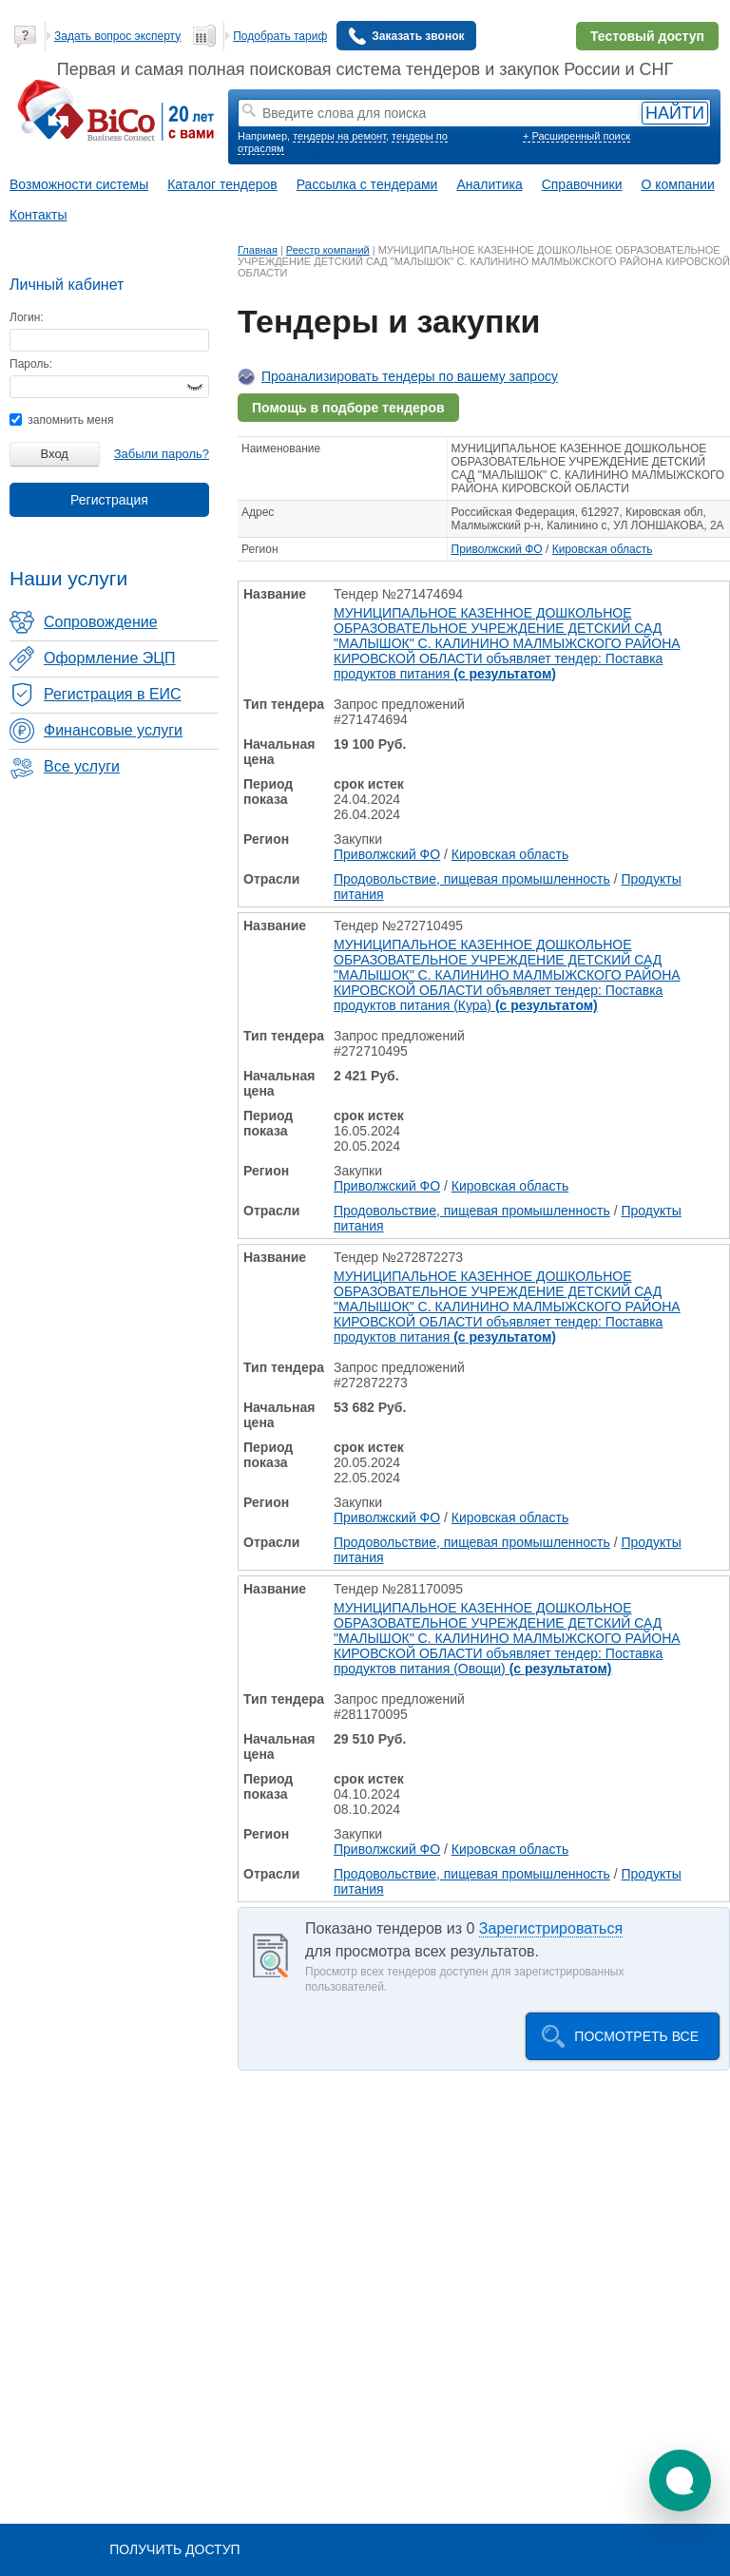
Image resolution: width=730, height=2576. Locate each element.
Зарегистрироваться (551, 1928)
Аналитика (489, 184)
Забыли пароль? (161, 454)
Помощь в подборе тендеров (348, 407)
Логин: (27, 317)
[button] (680, 2480)
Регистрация (109, 499)
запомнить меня (61, 420)
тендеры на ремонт (339, 136)
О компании (678, 184)
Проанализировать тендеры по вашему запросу (409, 376)
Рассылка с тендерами (367, 184)
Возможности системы (79, 184)
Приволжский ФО (497, 549)
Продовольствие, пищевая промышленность (472, 879)
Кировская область (602, 549)
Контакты (38, 214)
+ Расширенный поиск (576, 136)
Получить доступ (174, 2549)
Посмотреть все (636, 2036)
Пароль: (31, 364)
